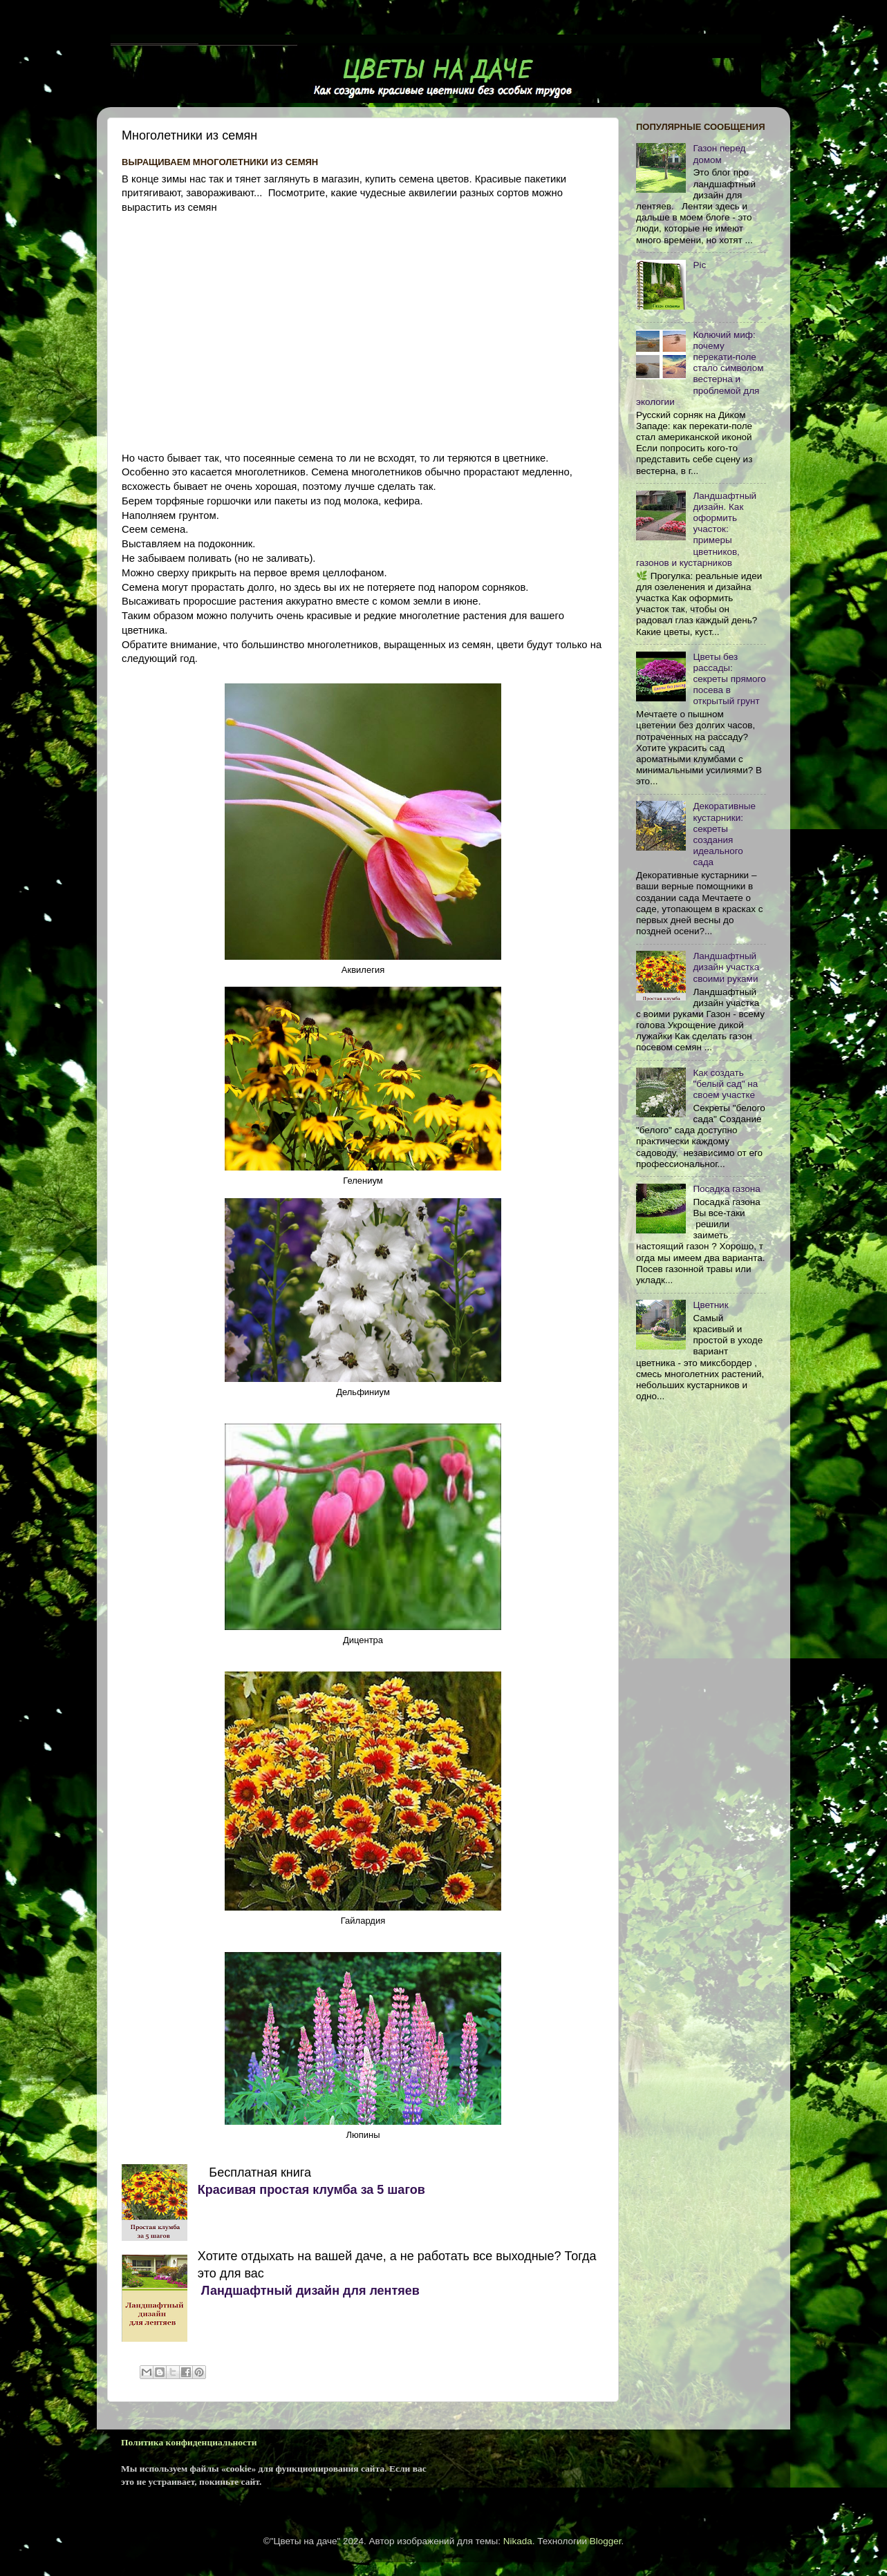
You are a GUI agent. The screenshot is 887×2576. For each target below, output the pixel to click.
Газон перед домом (719, 153)
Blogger (606, 2541)
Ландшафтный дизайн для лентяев (309, 2291)
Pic (699, 265)
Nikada (517, 2541)
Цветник (710, 1305)
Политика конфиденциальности (188, 2442)
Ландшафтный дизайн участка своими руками (726, 967)
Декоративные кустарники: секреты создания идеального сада (724, 834)
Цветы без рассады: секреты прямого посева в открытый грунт (729, 679)
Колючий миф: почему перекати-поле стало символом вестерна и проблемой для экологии (700, 368)
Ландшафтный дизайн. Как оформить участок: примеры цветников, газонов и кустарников (696, 529)
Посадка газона (726, 1189)
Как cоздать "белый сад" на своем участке (725, 1084)
